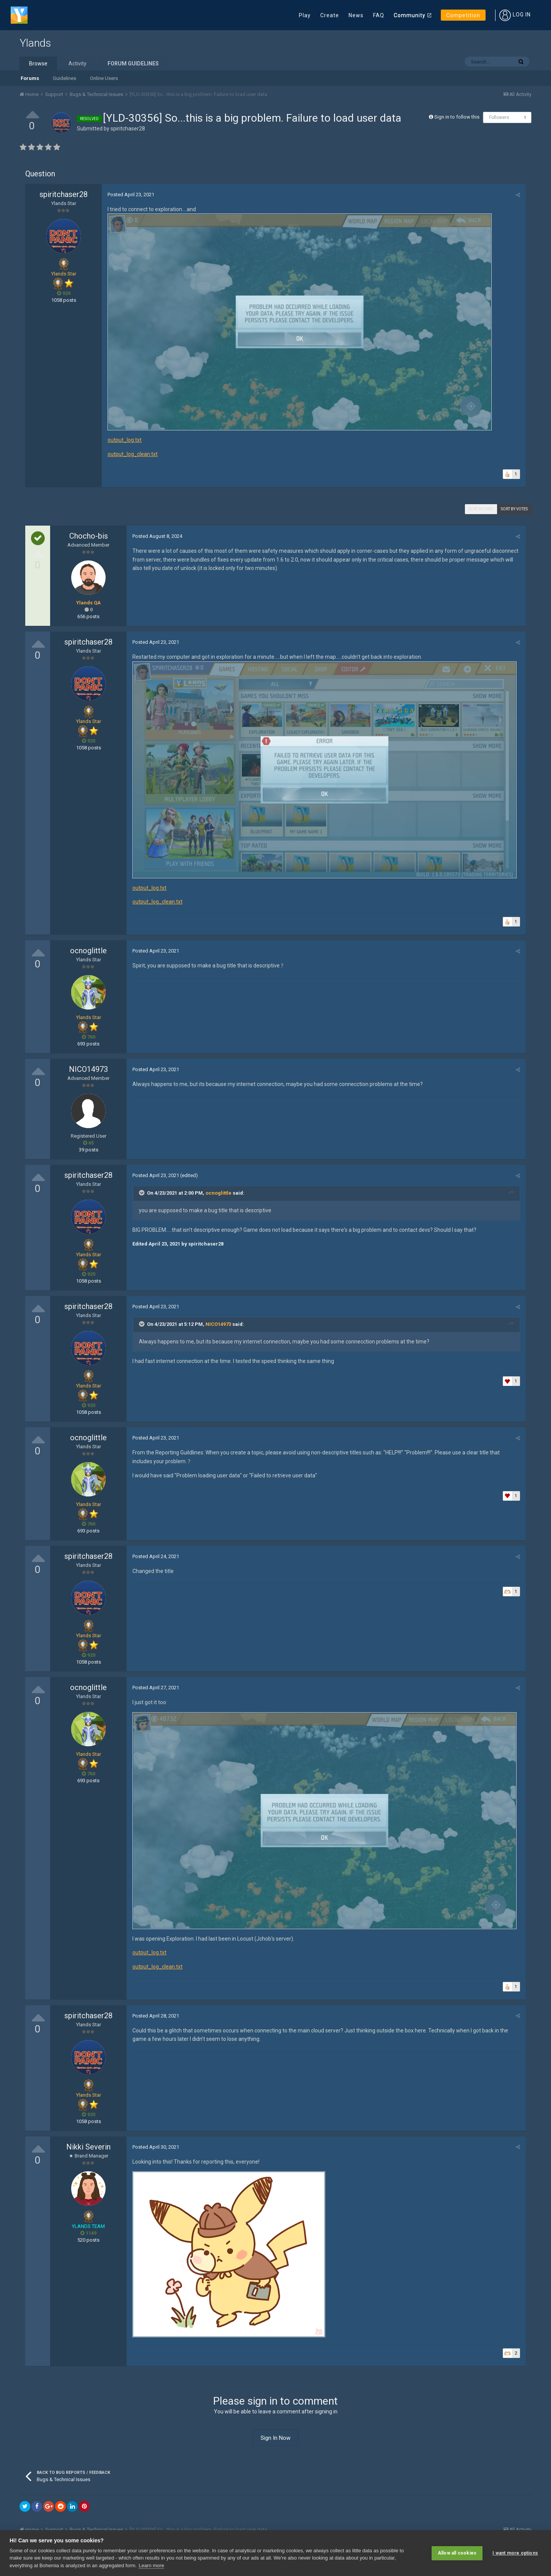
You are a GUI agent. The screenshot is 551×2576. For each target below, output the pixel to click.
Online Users (104, 78)
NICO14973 (88, 1069)
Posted (131, 194)
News (356, 15)
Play (305, 15)
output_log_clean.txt (133, 454)
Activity (77, 63)
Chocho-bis (88, 536)
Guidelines (64, 78)
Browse (38, 63)
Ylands (35, 43)
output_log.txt (125, 440)
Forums (30, 78)
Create (329, 15)
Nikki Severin (88, 2146)
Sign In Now (275, 2437)
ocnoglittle (88, 950)
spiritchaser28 (128, 128)
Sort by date (481, 509)
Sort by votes (514, 509)
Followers (499, 117)
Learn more (151, 2565)
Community (409, 15)
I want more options (515, 2553)
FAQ (378, 15)
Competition (463, 15)
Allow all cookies (457, 2553)
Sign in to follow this (456, 117)
